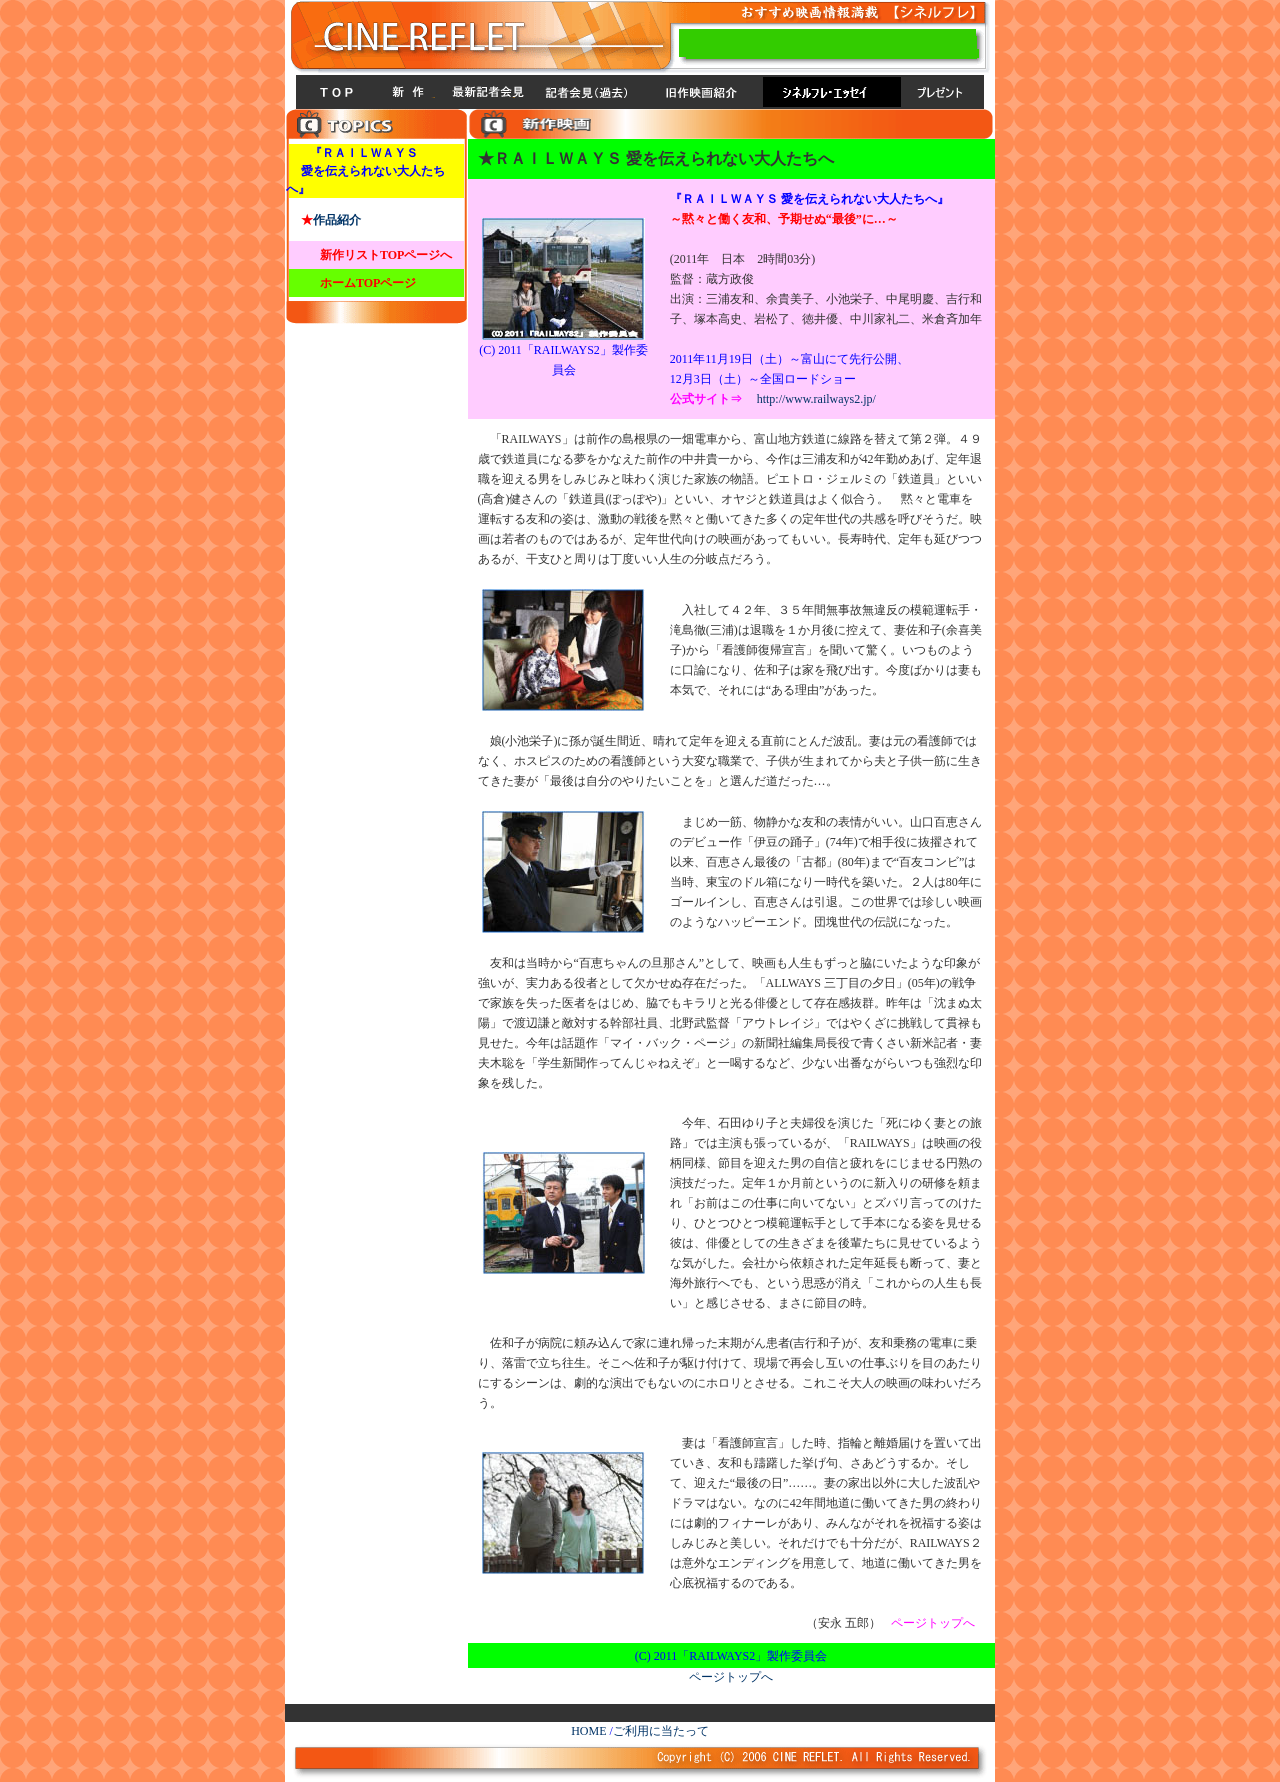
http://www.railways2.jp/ (816, 399)
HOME (588, 1731)
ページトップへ (731, 1677)
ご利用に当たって (661, 1731)
